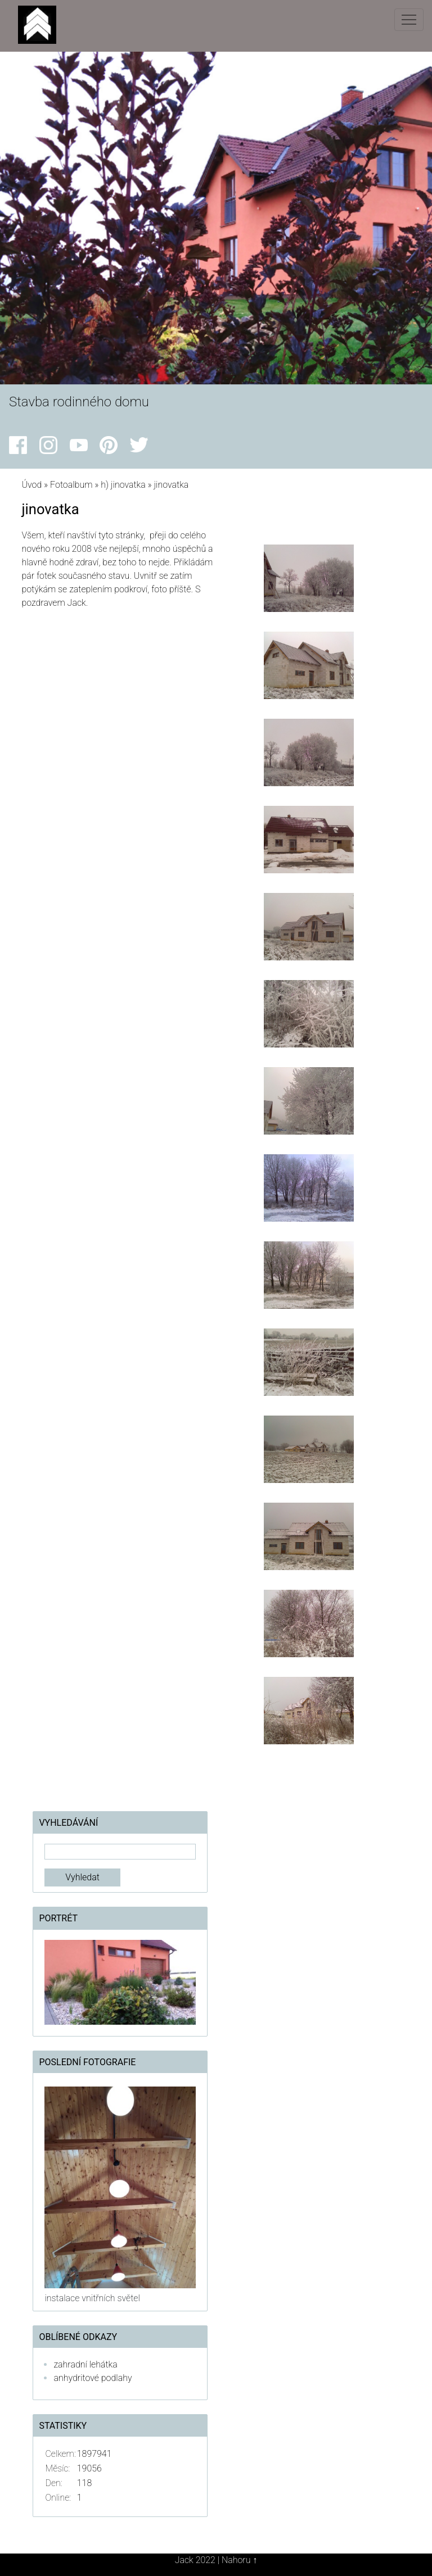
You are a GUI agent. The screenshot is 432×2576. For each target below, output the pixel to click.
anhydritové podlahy (92, 2378)
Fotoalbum (71, 484)
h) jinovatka (123, 484)
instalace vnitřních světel (92, 2298)
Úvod (31, 484)
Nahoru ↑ (239, 2560)
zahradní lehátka (85, 2364)
